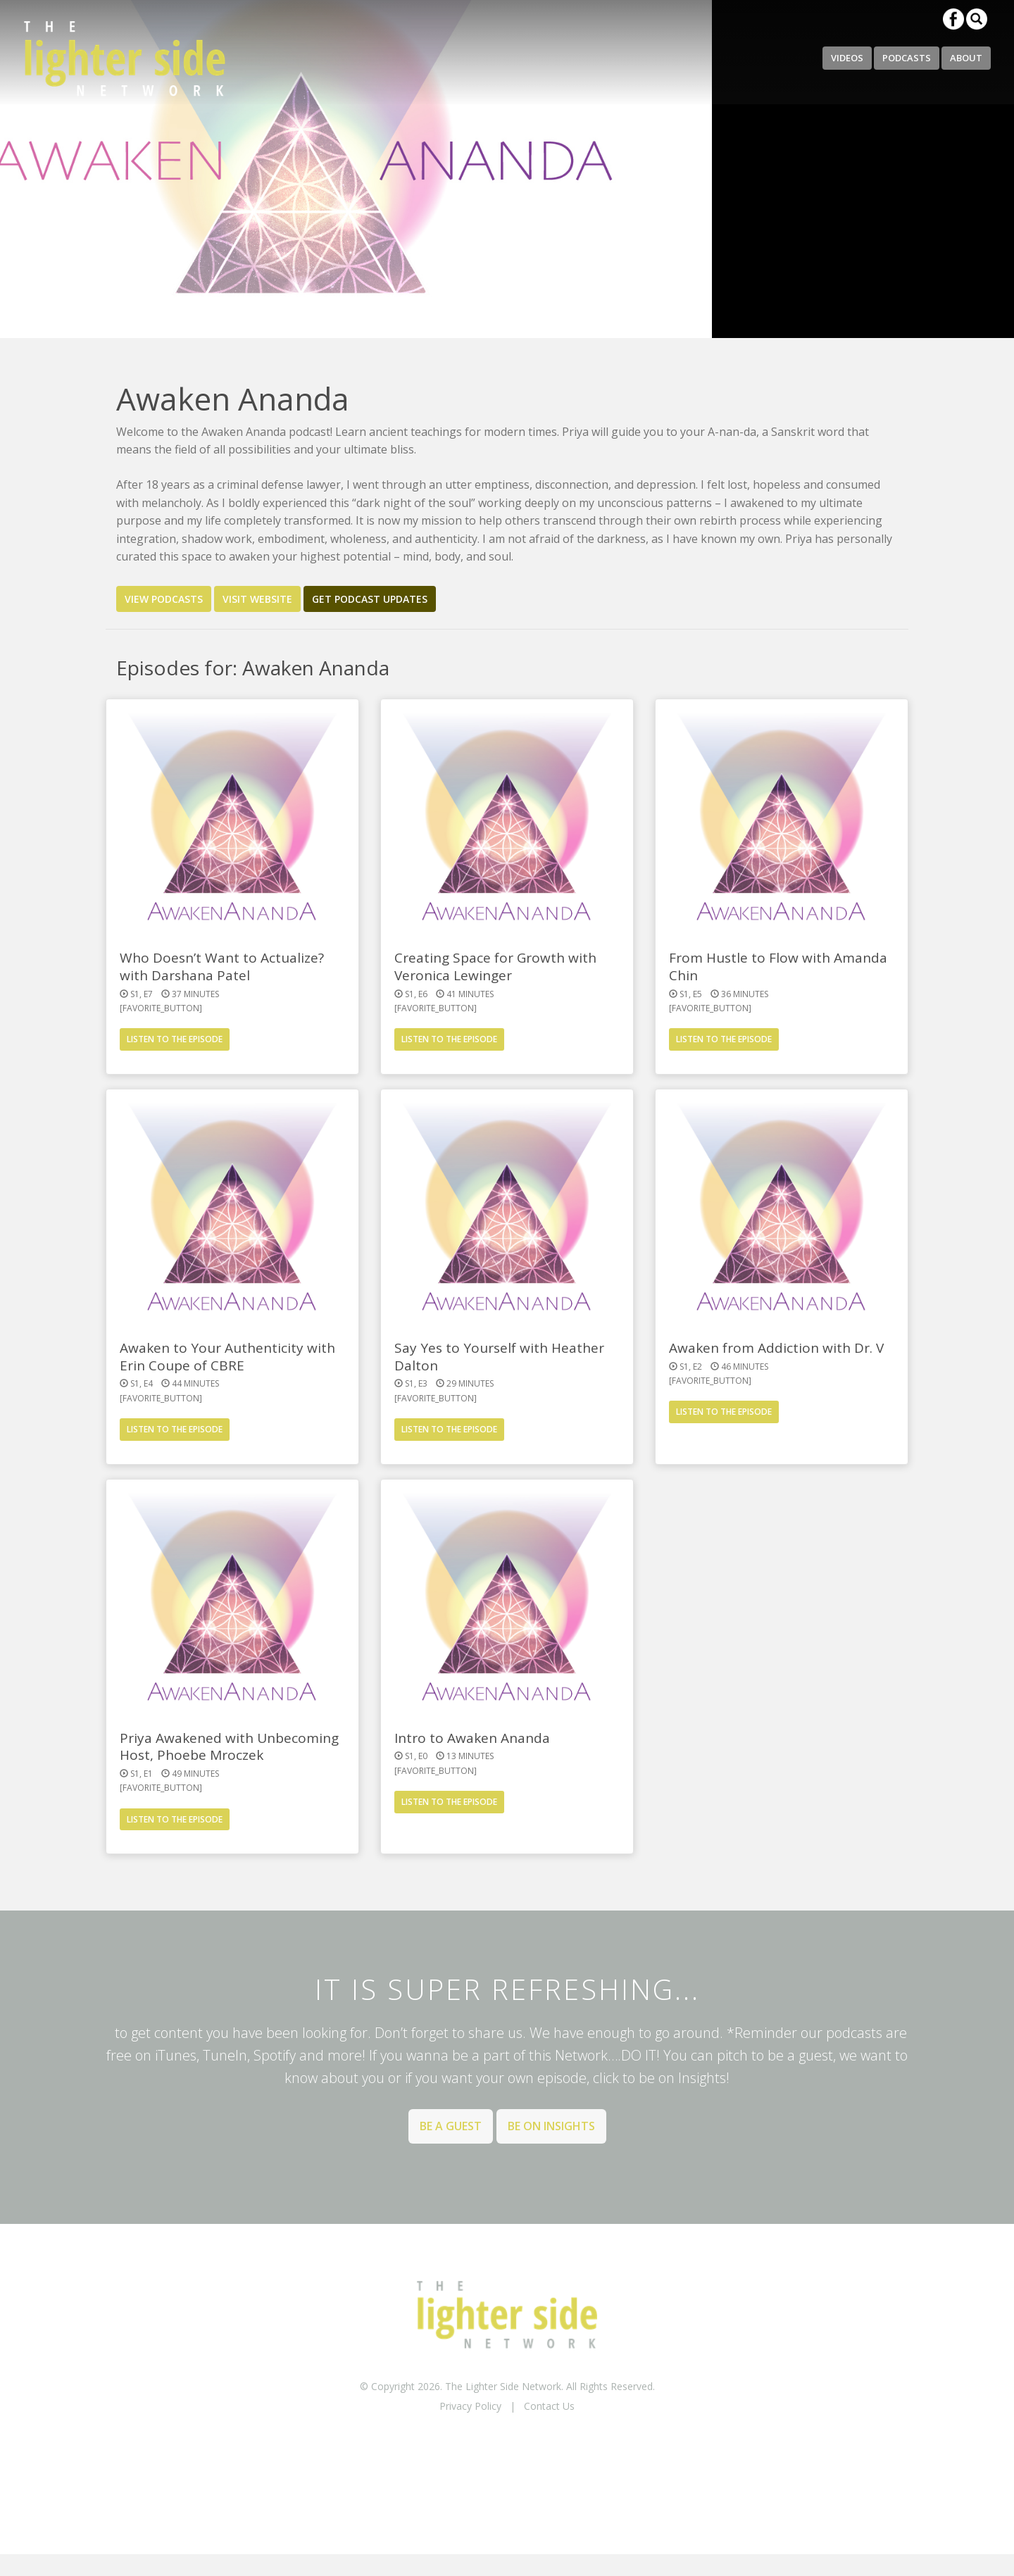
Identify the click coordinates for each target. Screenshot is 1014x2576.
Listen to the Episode (175, 1039)
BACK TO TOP (507, 2442)
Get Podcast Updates (369, 599)
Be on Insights (551, 2126)
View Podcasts (164, 599)
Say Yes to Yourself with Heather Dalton (499, 1357)
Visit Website (257, 599)
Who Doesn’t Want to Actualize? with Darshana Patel (222, 966)
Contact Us (549, 2406)
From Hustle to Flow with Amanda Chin (778, 966)
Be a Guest (451, 2126)
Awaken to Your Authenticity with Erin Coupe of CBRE (227, 1357)
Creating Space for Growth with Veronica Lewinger (495, 966)
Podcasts (906, 57)
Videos (847, 57)
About (966, 57)
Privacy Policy (470, 2406)
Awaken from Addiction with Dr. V (776, 1348)
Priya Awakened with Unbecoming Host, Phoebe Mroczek (229, 1747)
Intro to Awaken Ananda (472, 1738)
